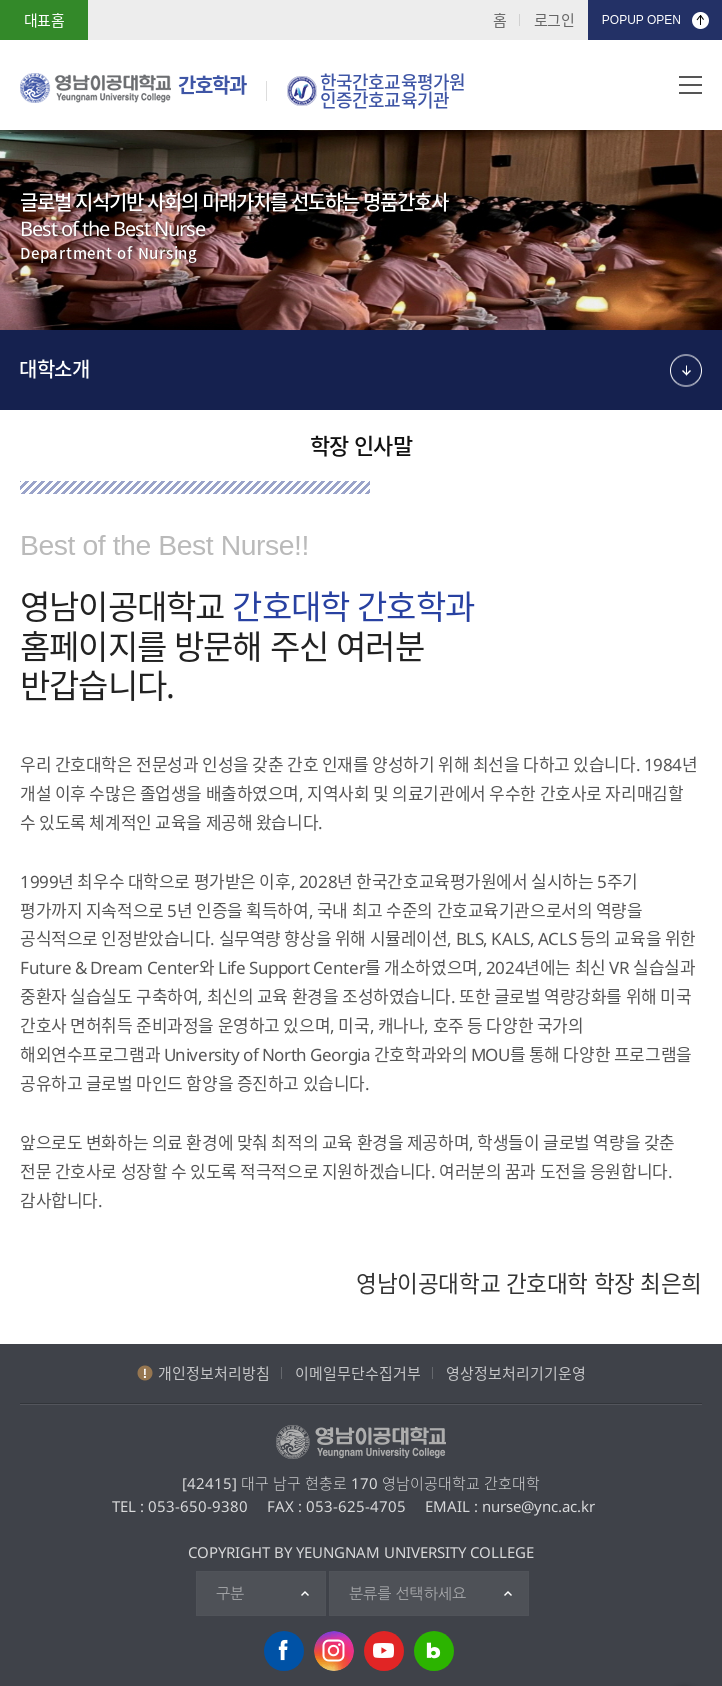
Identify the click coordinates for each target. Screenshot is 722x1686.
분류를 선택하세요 (407, 1593)
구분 (230, 1593)
